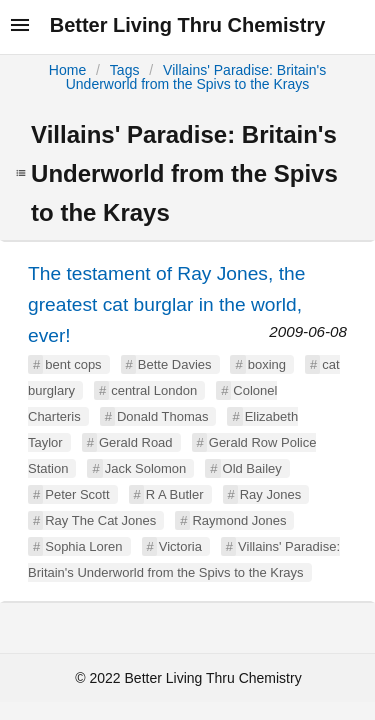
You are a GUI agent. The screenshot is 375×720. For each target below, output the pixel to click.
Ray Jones (270, 494)
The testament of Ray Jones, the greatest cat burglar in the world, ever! (166, 304)
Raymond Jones (239, 520)
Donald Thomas (163, 416)
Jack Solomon (146, 468)
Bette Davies (175, 364)
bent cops (73, 364)
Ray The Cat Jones (100, 520)
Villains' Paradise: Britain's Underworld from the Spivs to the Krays (196, 77)
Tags (125, 70)
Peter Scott (77, 494)
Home (67, 70)
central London (154, 390)
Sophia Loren (83, 546)
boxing (267, 364)
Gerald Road (136, 442)
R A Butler (175, 494)
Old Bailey (252, 468)
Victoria (180, 546)
